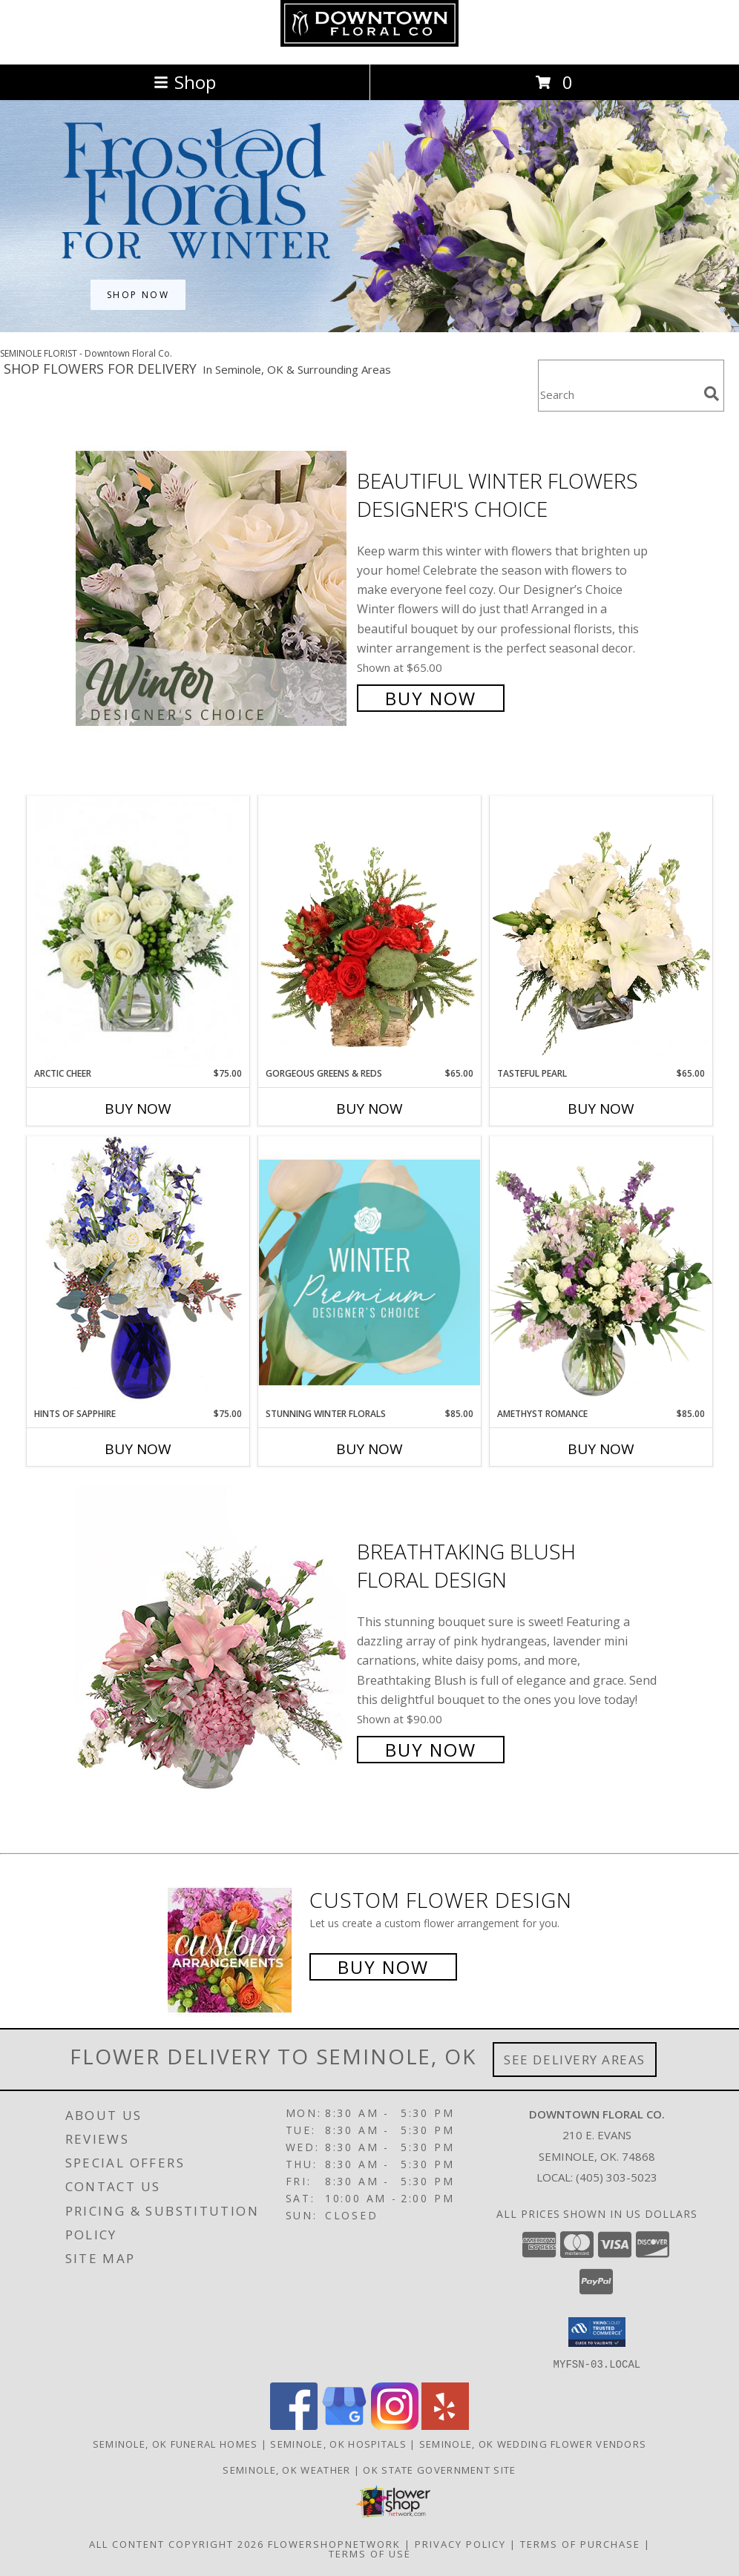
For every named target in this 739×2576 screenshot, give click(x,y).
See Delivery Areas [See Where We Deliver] (575, 2059)
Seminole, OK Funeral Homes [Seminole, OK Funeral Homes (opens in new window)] (175, 2443)
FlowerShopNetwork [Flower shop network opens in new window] (334, 2543)
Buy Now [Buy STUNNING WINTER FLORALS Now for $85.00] (369, 1449)
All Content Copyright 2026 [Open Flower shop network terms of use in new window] (176, 2543)
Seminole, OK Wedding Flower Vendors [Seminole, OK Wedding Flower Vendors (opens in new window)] (533, 2443)
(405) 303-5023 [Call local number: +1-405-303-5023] (616, 2177)
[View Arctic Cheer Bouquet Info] (138, 931)
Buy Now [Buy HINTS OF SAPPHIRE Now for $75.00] (138, 1449)
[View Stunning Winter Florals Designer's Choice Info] (369, 1272)
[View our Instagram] (394, 2425)
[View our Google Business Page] (344, 2425)
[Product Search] (618, 395)
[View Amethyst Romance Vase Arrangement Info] (601, 1272)
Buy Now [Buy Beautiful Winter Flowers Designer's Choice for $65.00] (430, 698)
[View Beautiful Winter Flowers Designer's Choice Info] (212, 588)
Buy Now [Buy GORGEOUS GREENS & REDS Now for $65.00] (369, 1108)
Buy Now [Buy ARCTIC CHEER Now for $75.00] (138, 1108)
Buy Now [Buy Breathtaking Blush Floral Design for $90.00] (430, 1749)
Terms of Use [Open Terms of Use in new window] (370, 2553)
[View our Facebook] (294, 2425)
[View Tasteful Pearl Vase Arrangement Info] (601, 931)
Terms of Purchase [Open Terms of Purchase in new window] (580, 2543)
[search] (711, 394)
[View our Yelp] (445, 2425)
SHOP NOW (138, 294)
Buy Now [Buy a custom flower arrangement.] (383, 1967)
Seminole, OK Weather (286, 2469)
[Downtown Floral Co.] (369, 43)
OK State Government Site (439, 2469)
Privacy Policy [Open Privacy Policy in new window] (460, 2543)
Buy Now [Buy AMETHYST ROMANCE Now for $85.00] (601, 1449)
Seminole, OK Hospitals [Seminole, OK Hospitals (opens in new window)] (338, 2443)
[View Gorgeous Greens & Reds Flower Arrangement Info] (369, 931)
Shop (185, 82)
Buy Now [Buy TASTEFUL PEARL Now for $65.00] (601, 1108)
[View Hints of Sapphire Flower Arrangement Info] (138, 1271)
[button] (596, 2332)
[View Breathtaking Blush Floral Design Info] (212, 1649)
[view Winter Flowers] (369, 328)
